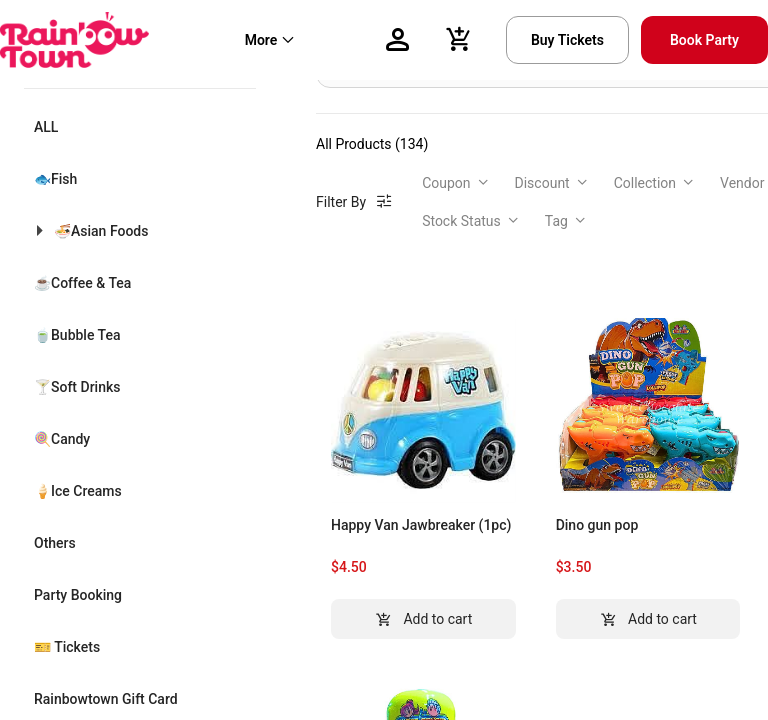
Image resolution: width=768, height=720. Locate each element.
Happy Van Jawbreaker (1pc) (421, 525)
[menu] (290, 40)
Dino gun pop (597, 525)
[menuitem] (270, 40)
